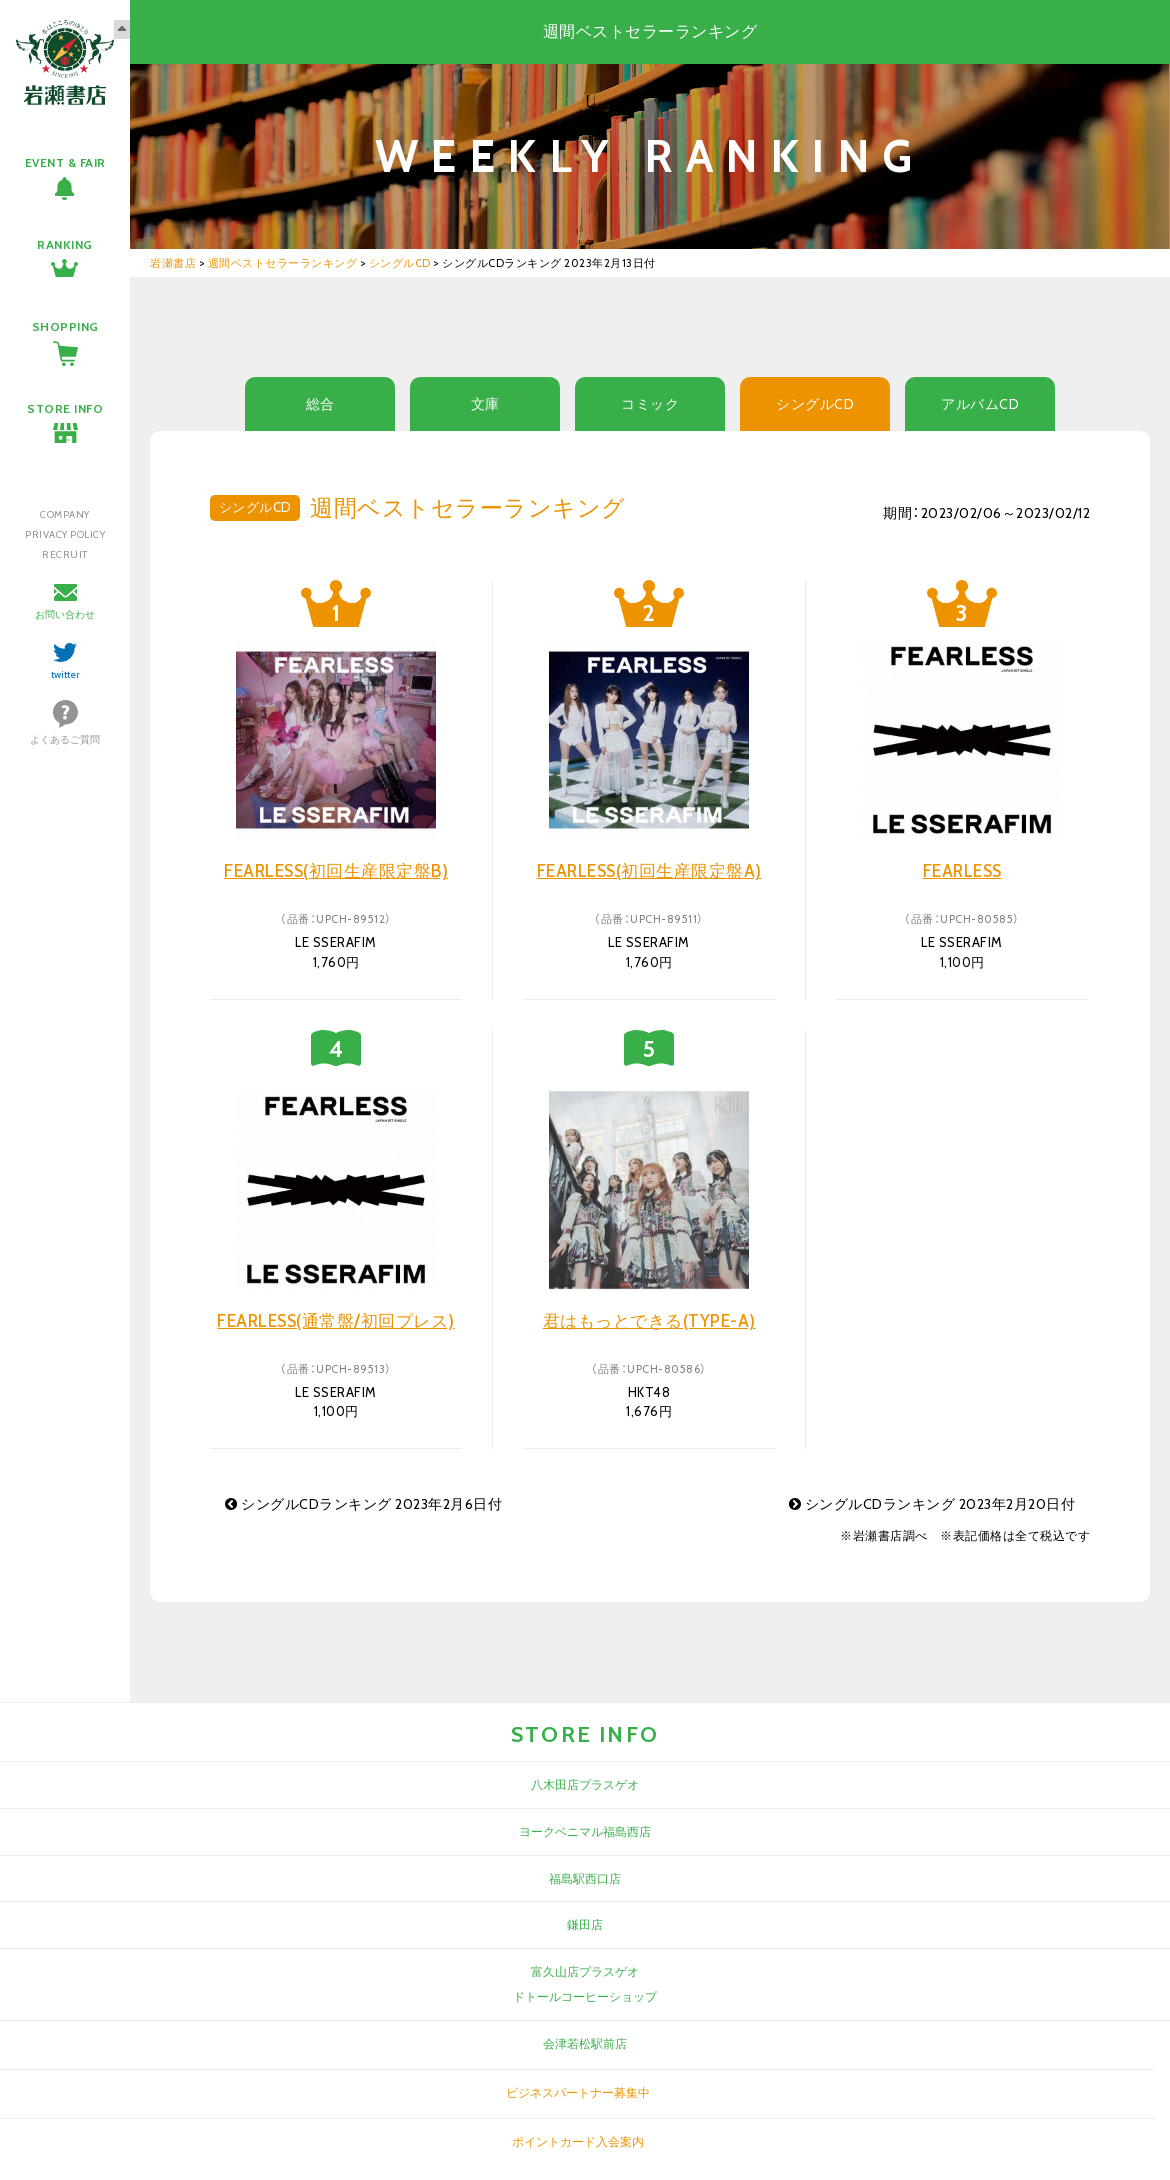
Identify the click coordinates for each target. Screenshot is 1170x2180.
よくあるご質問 (65, 739)
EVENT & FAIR (65, 162)
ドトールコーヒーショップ (585, 1996)
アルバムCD (980, 404)
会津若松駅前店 (585, 2043)
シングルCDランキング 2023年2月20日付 (932, 1504)
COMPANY (65, 514)
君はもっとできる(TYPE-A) (649, 1321)
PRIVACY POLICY (65, 534)
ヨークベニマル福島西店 (585, 1831)
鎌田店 (585, 1924)
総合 (320, 404)
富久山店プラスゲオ (585, 1971)
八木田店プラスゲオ (585, 1784)
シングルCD (815, 404)
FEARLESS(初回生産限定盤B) (336, 871)
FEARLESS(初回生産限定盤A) (649, 871)
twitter (65, 674)
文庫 (485, 404)
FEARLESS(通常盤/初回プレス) (336, 1321)
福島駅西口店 (585, 1878)
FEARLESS (962, 871)
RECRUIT (65, 554)
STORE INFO (65, 408)
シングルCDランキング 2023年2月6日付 (363, 1504)
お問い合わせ (65, 614)
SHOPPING (65, 326)
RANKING (65, 244)
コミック (650, 404)
